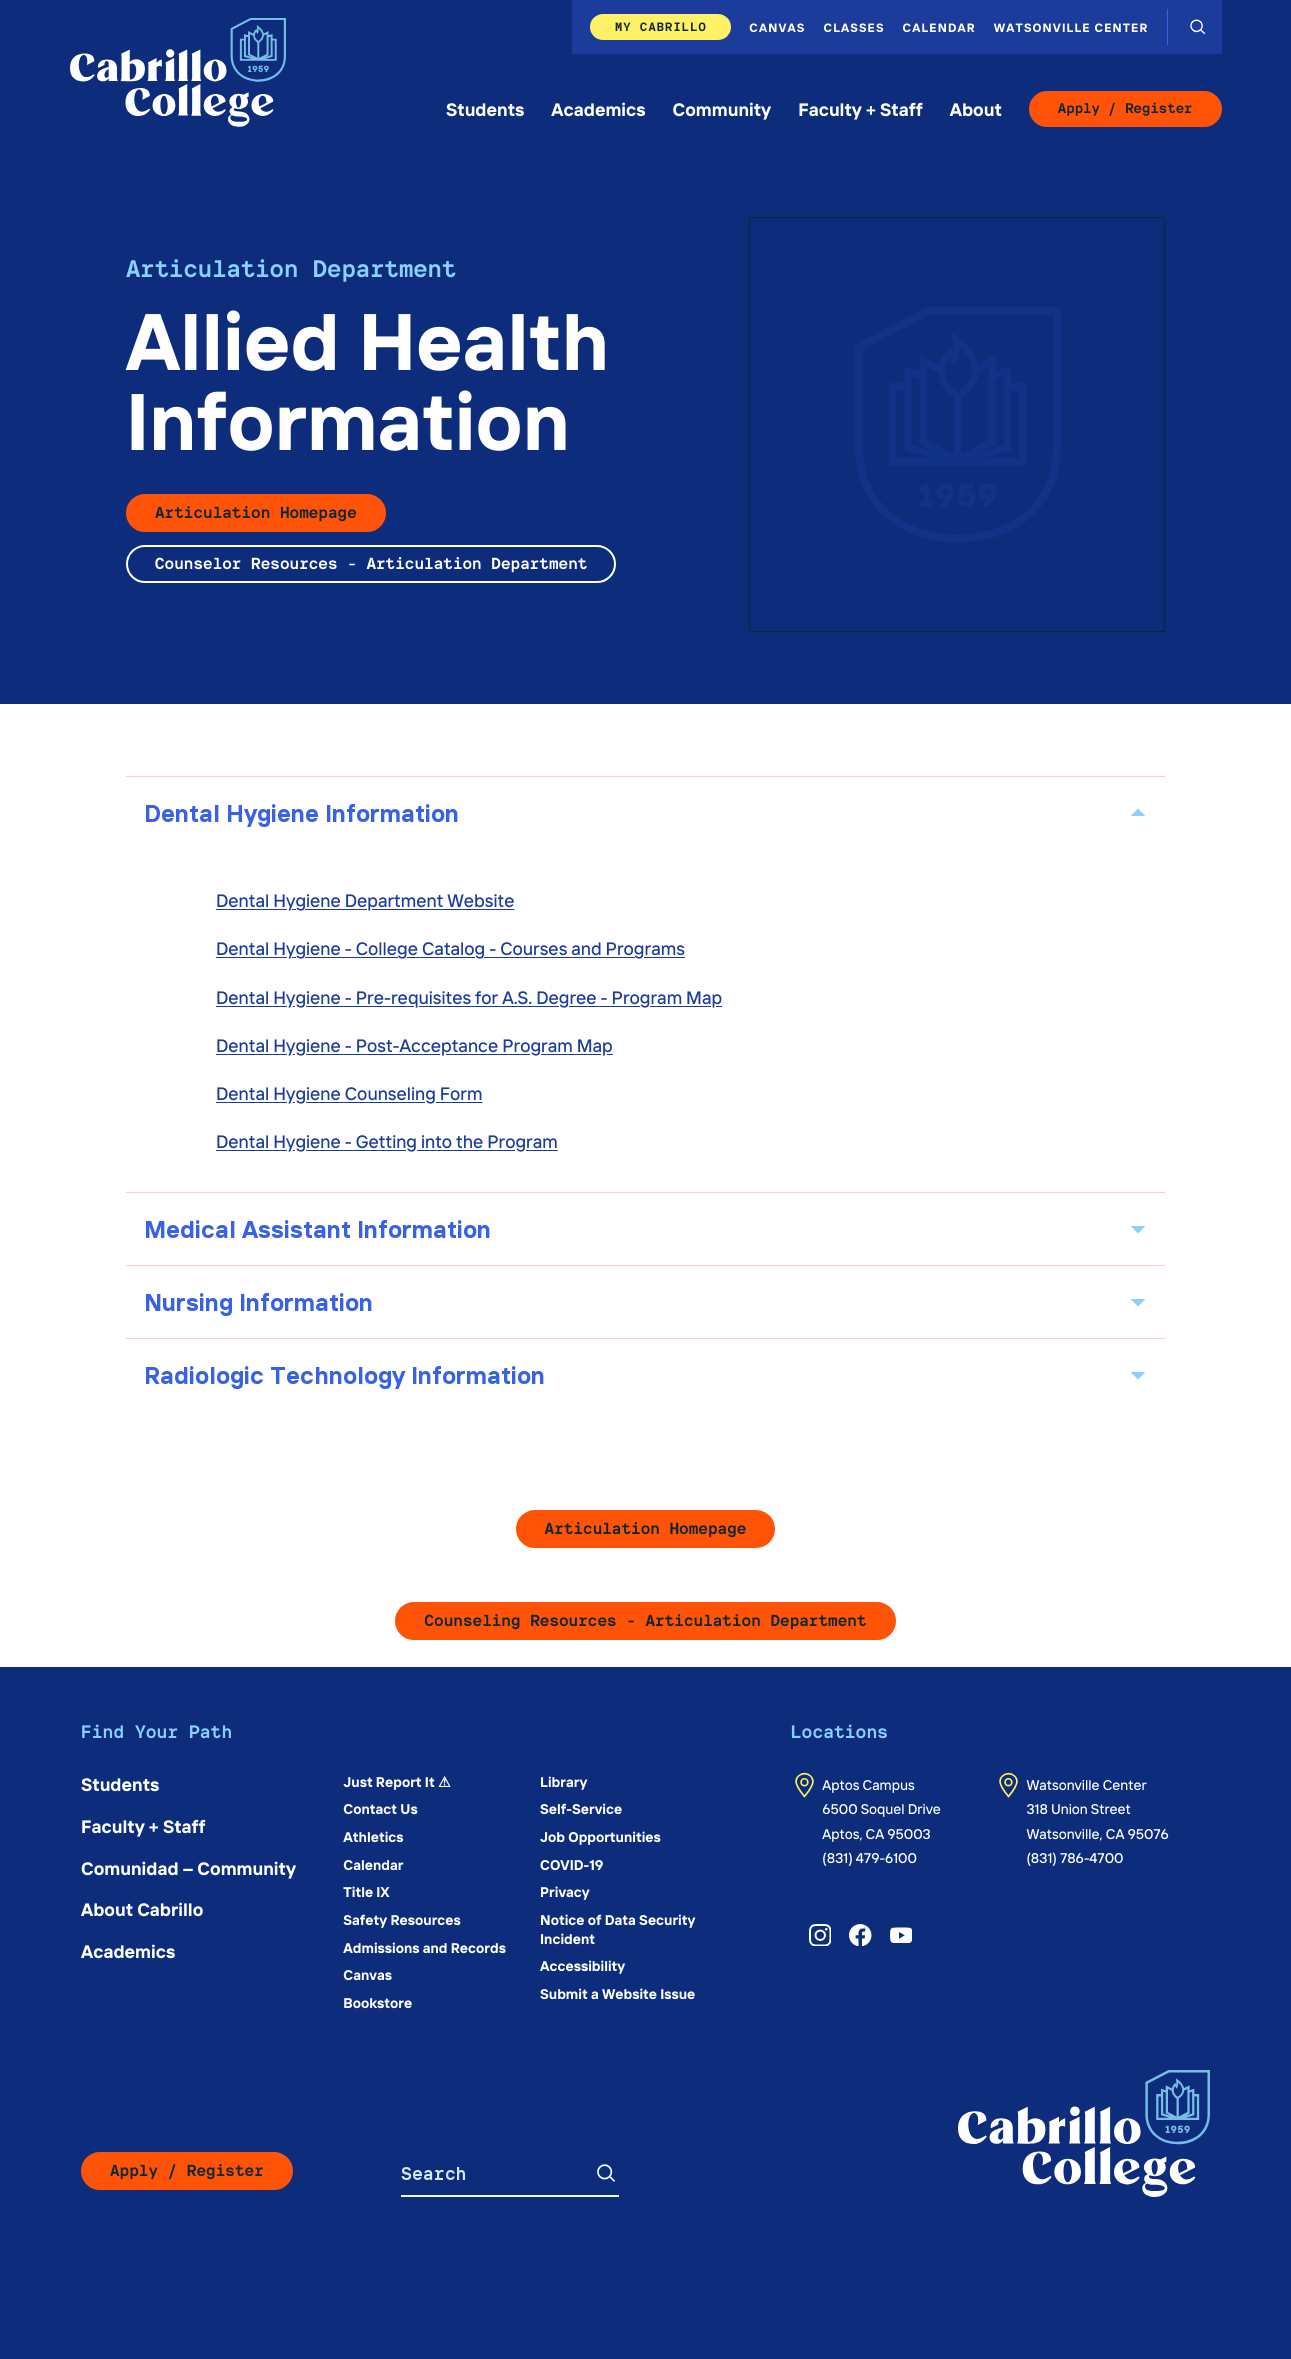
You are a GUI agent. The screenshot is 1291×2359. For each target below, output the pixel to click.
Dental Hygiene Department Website (365, 899)
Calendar (939, 27)
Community (722, 108)
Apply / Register (1125, 109)
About (976, 108)
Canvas (777, 27)
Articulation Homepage (256, 512)
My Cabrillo (661, 26)
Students (485, 108)
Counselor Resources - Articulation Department (371, 563)
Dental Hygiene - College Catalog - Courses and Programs (450, 947)
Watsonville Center (1071, 27)
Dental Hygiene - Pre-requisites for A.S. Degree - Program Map (469, 996)
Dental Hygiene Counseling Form (349, 1092)
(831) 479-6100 (869, 1857)
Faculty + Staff (860, 108)
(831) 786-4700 (1074, 1857)
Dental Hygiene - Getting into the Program (387, 1140)
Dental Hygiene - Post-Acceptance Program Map (414, 1044)
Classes (854, 27)
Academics (598, 108)
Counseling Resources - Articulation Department (645, 1620)
